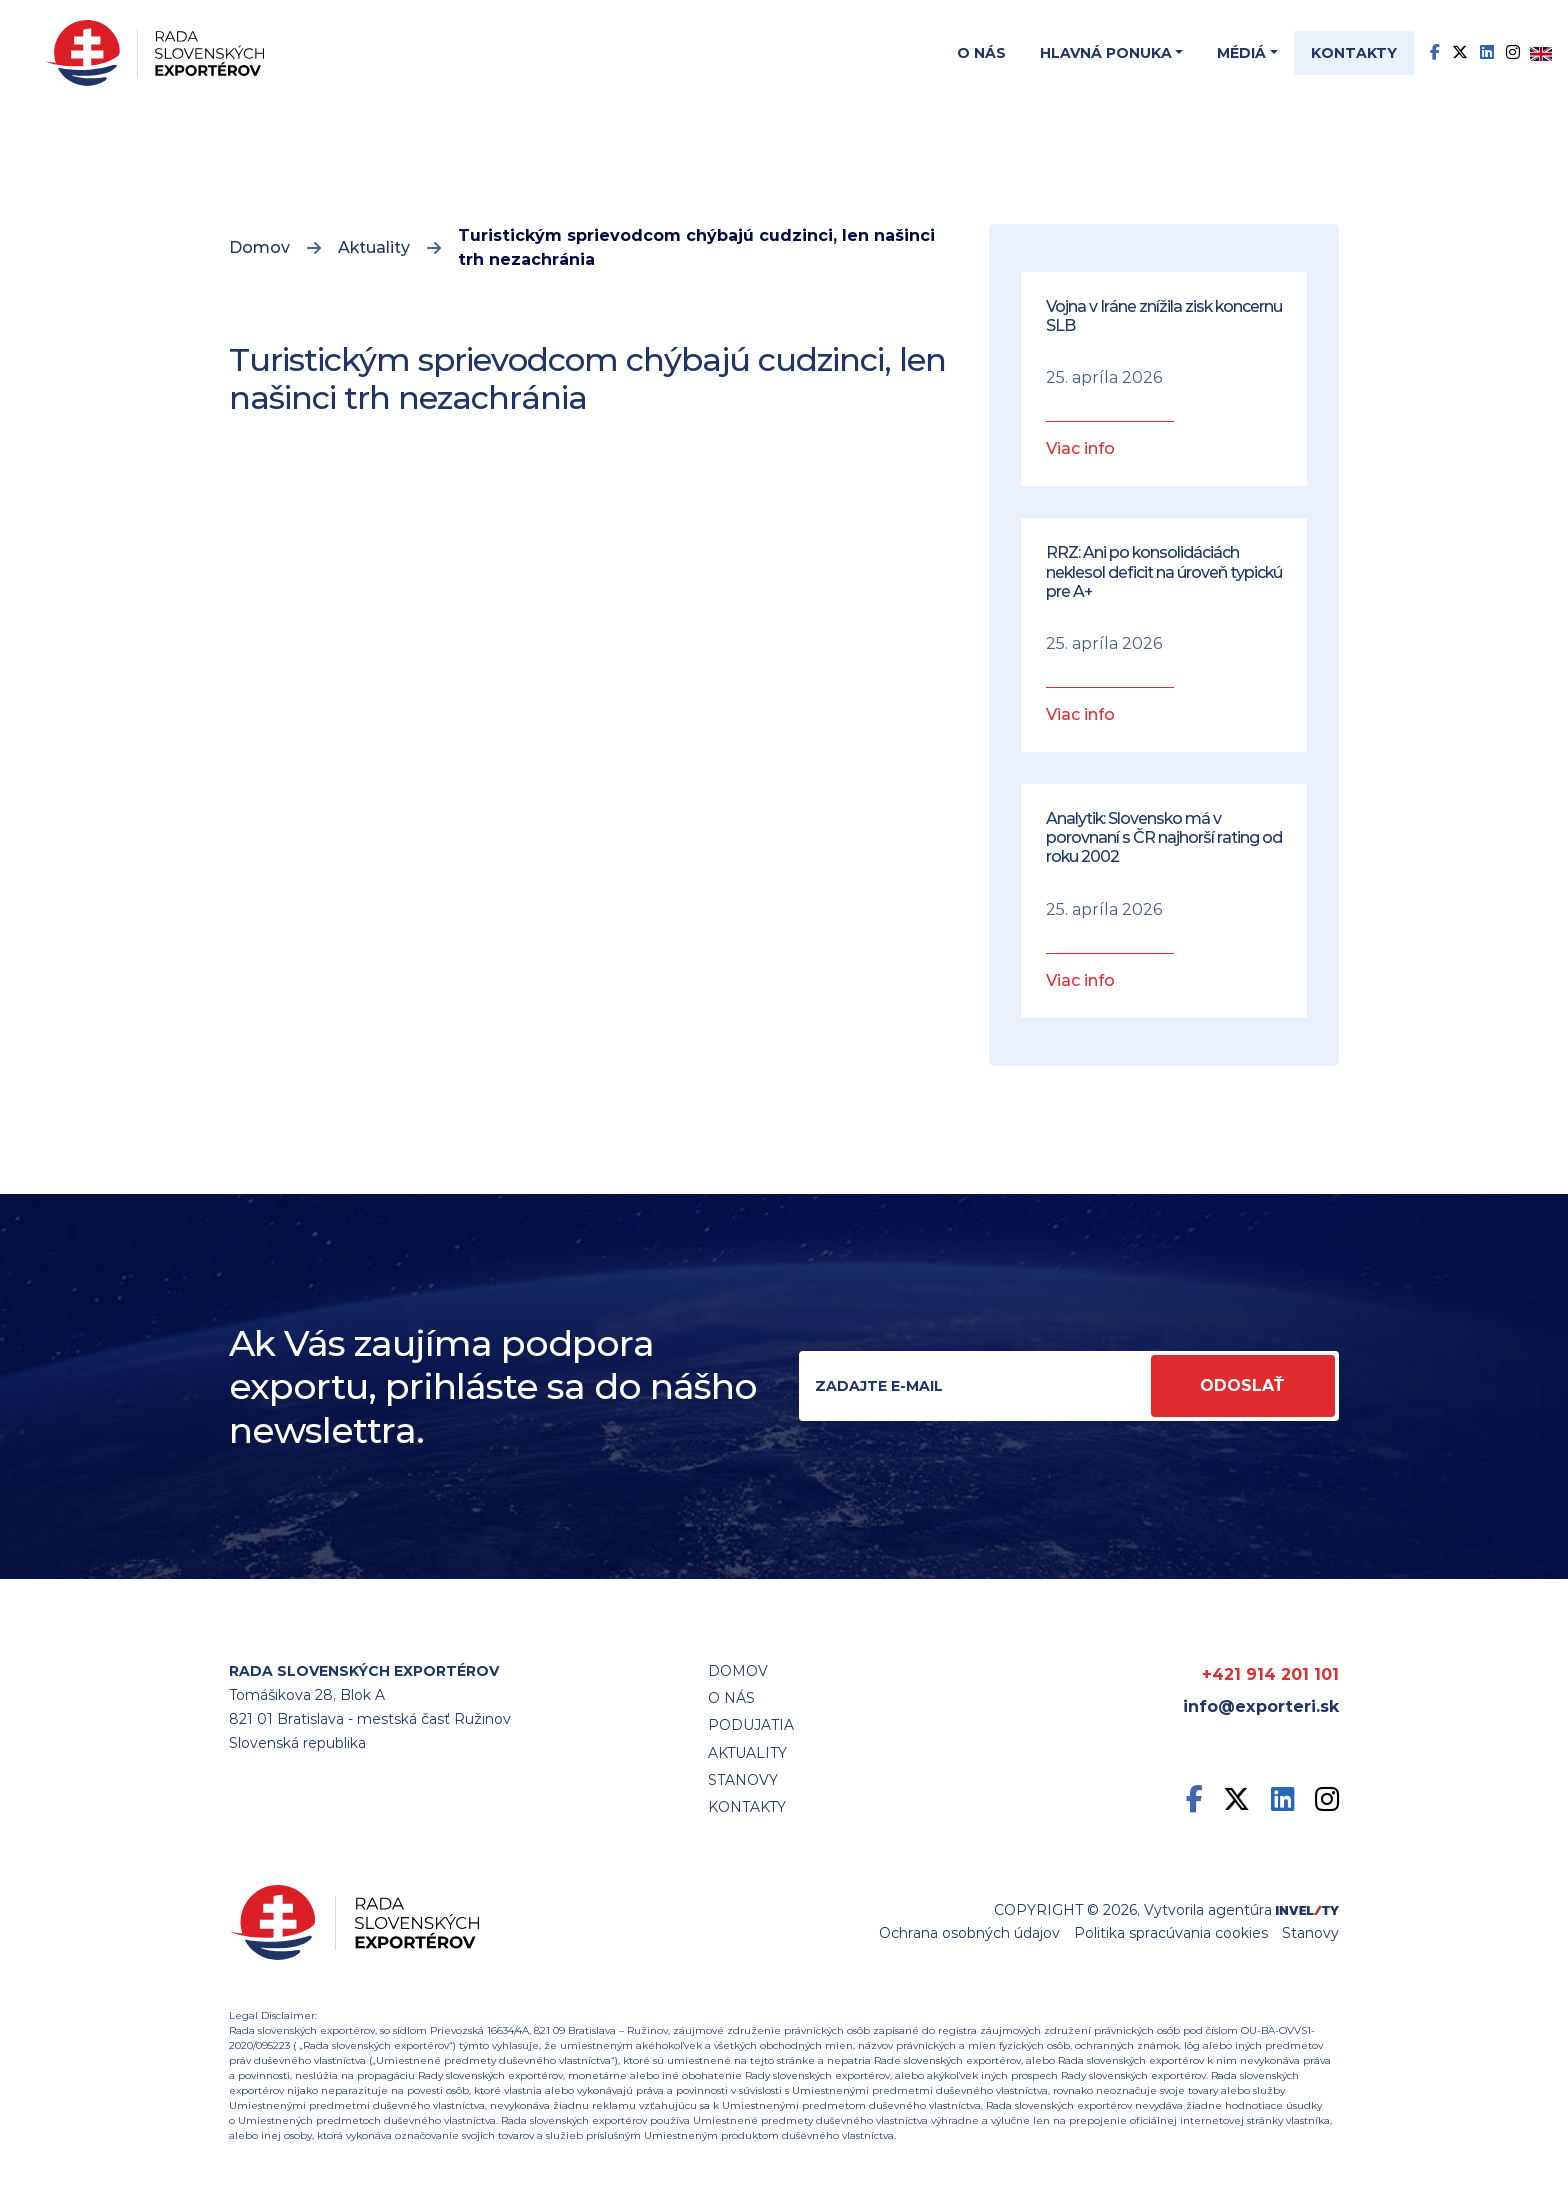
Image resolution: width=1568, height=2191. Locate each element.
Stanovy (1310, 1933)
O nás (981, 53)
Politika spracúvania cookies (1171, 1933)
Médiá (1241, 53)
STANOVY (743, 1780)
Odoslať (1242, 1385)
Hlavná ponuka (1106, 53)
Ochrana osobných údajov (969, 1933)
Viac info (1080, 448)
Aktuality (374, 247)
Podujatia (751, 1725)
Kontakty (1354, 53)
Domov (259, 247)
